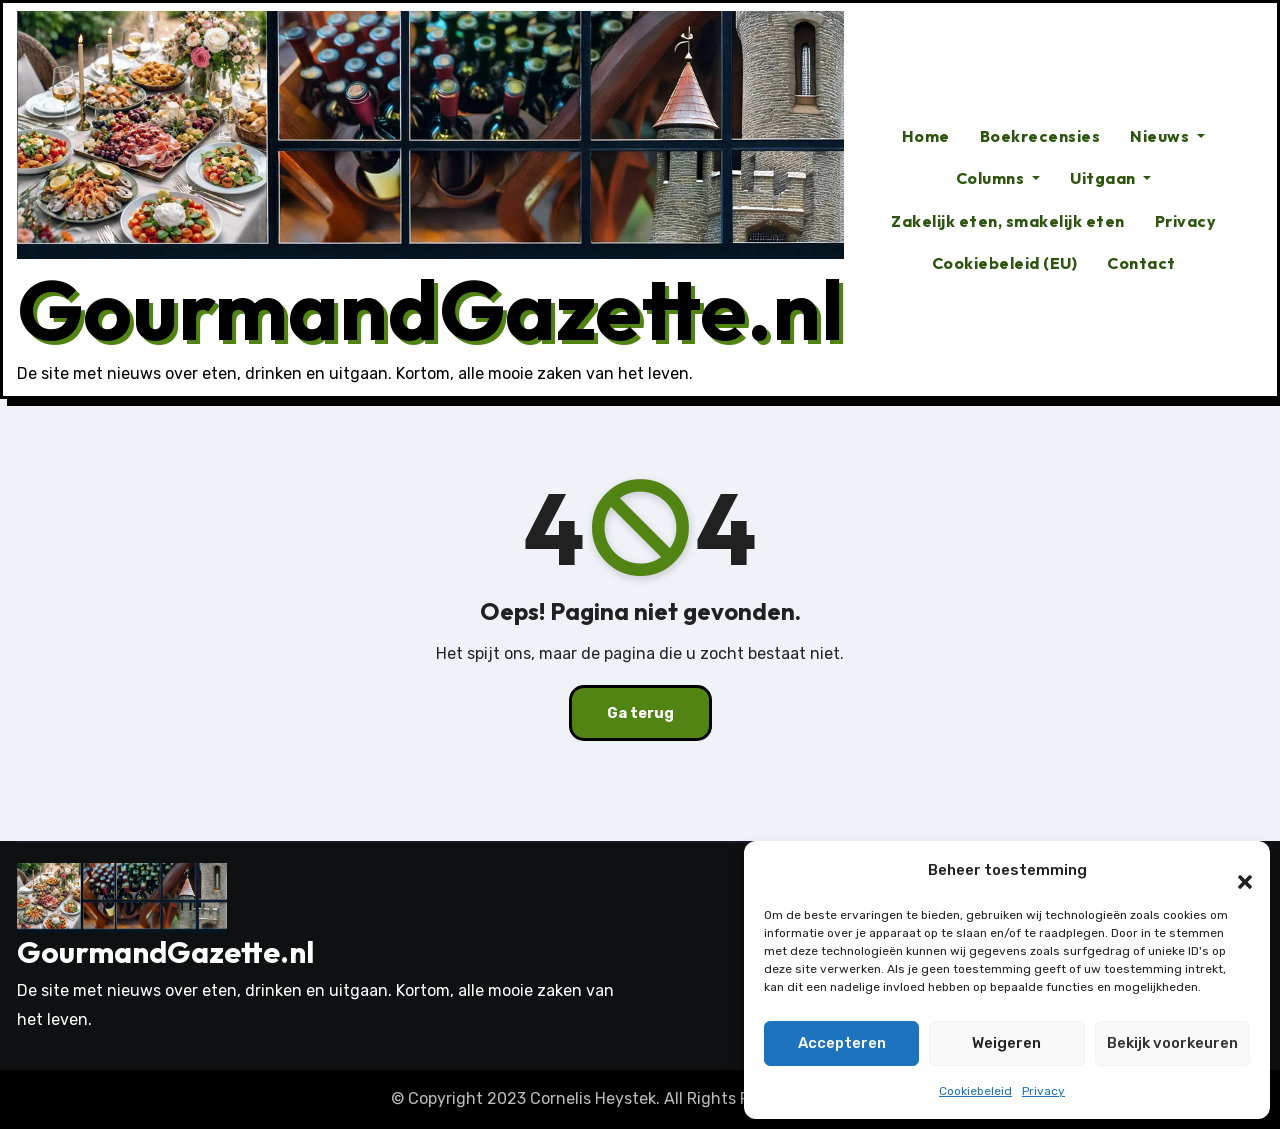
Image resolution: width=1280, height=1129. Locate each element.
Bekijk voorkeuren (1172, 1043)
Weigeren (1006, 1043)
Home (926, 136)
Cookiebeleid (975, 1091)
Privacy (1043, 1091)
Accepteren (842, 1043)
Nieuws (1167, 136)
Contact (1141, 263)
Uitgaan (1110, 178)
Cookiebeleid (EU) (1005, 263)
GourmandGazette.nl (430, 309)
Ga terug (640, 712)
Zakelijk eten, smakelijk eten (1008, 221)
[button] (1235, 871)
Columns (998, 178)
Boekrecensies (1040, 136)
